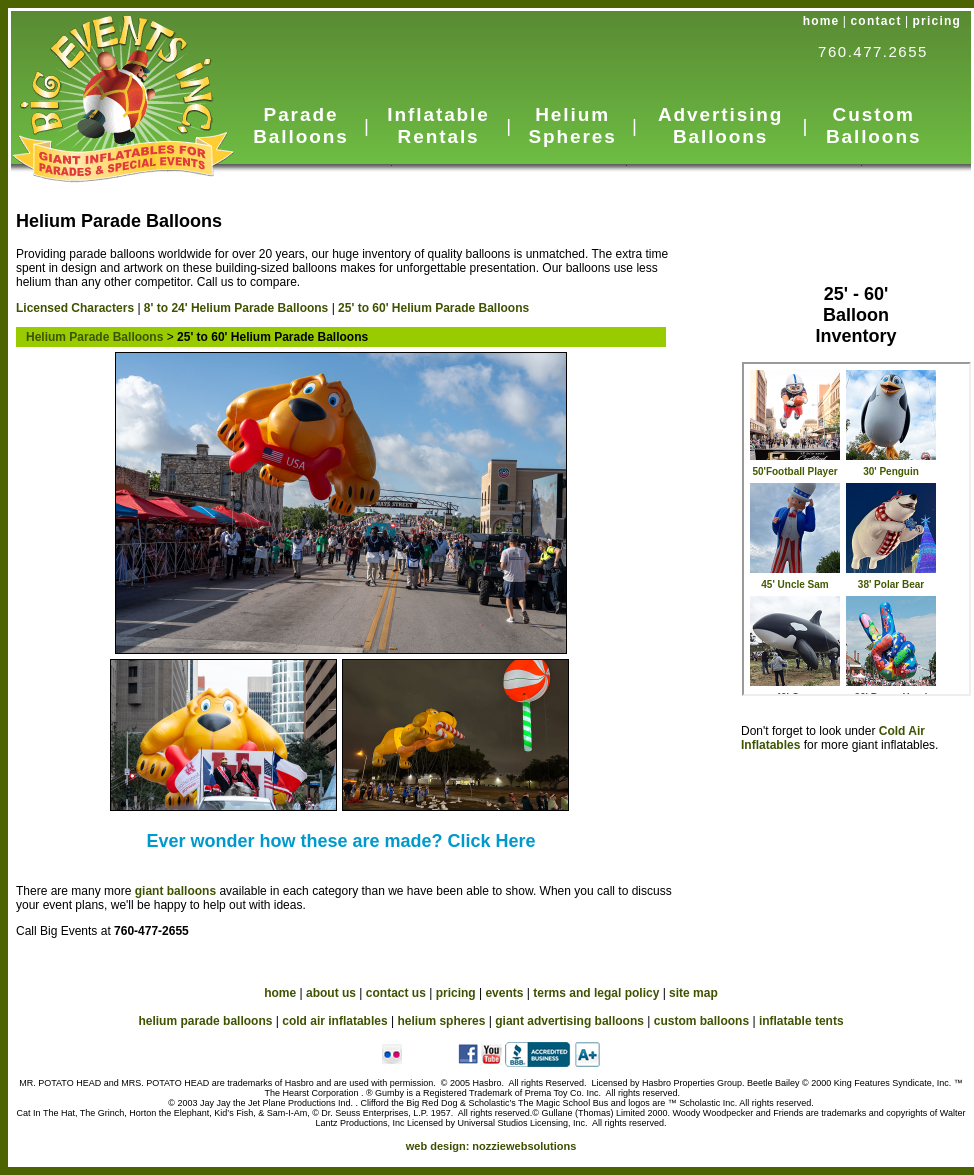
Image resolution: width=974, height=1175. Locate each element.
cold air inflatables (334, 1021)
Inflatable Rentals (438, 125)
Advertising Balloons (720, 125)
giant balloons (175, 891)
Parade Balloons (300, 125)
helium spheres (441, 1021)
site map (693, 993)
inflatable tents (801, 1021)
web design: (491, 1146)
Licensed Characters (75, 308)
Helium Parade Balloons (89, 337)
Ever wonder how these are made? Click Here (340, 841)
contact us (396, 993)
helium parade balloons (205, 1021)
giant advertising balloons (569, 1021)
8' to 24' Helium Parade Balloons (236, 308)
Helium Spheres (572, 125)
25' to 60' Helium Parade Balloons (433, 308)
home (821, 21)
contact (876, 21)
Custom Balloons (873, 125)
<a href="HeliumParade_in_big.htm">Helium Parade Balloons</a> (856, 529)
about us (331, 993)
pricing (937, 21)
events (504, 993)
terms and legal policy (596, 993)
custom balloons (701, 1021)
